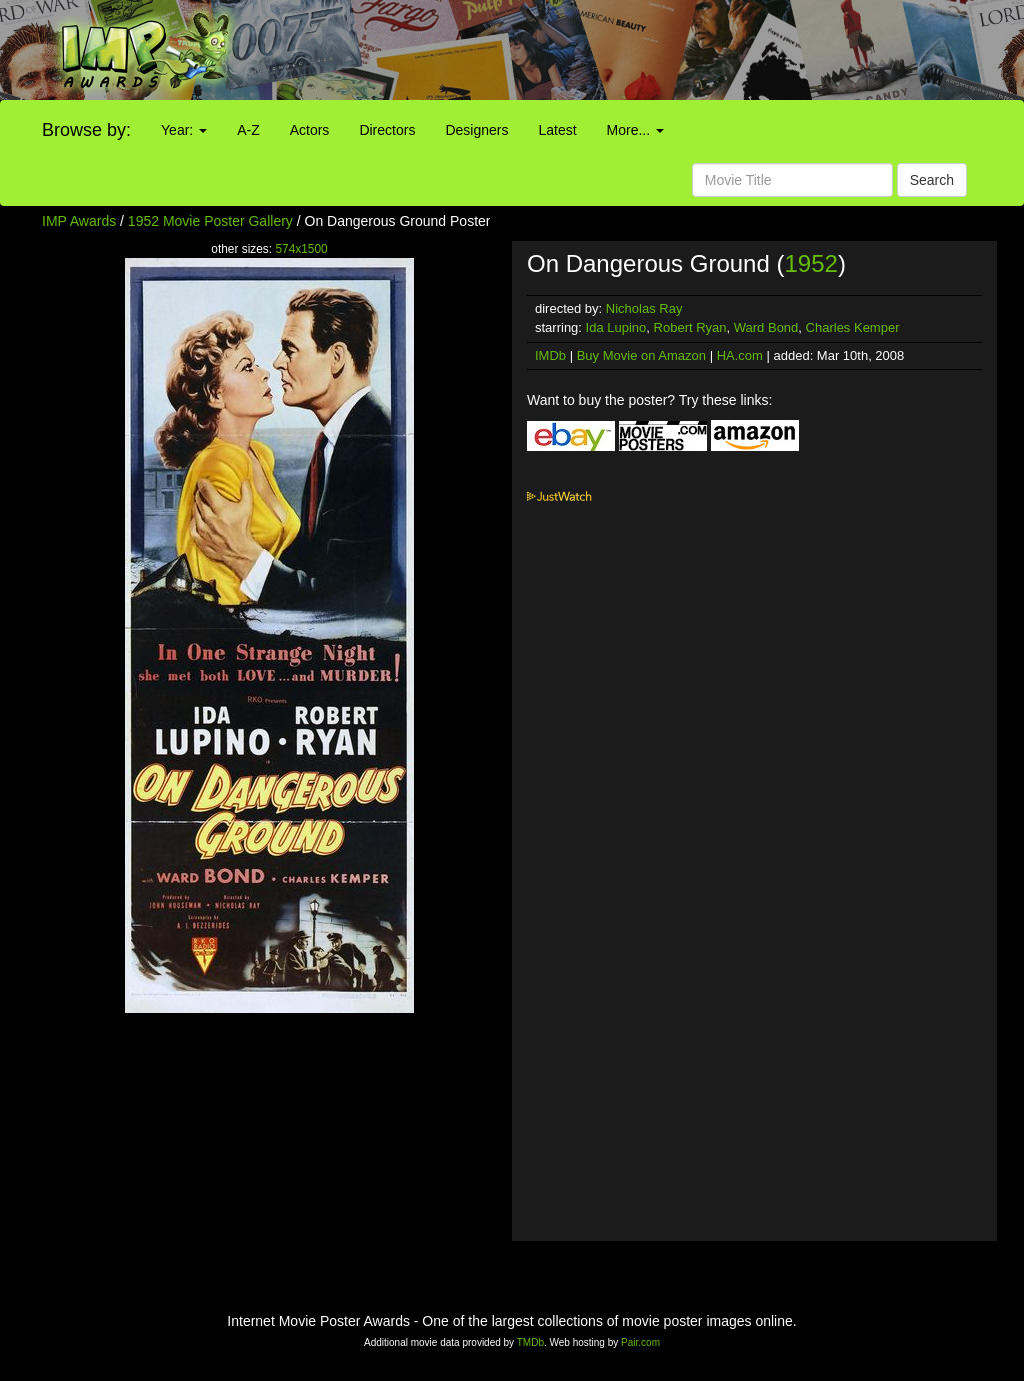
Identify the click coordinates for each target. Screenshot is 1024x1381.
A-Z (248, 130)
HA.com (740, 355)
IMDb (550, 355)
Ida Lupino (616, 327)
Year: (184, 130)
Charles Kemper (853, 327)
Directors (387, 130)
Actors (310, 130)
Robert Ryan (690, 327)
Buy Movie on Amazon (641, 355)
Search (932, 180)
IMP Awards (79, 221)
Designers (476, 130)
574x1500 (301, 249)
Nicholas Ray (644, 308)
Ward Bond (766, 327)
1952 (810, 263)
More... (635, 130)
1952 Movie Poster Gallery (210, 221)
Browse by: (86, 130)
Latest (557, 130)
